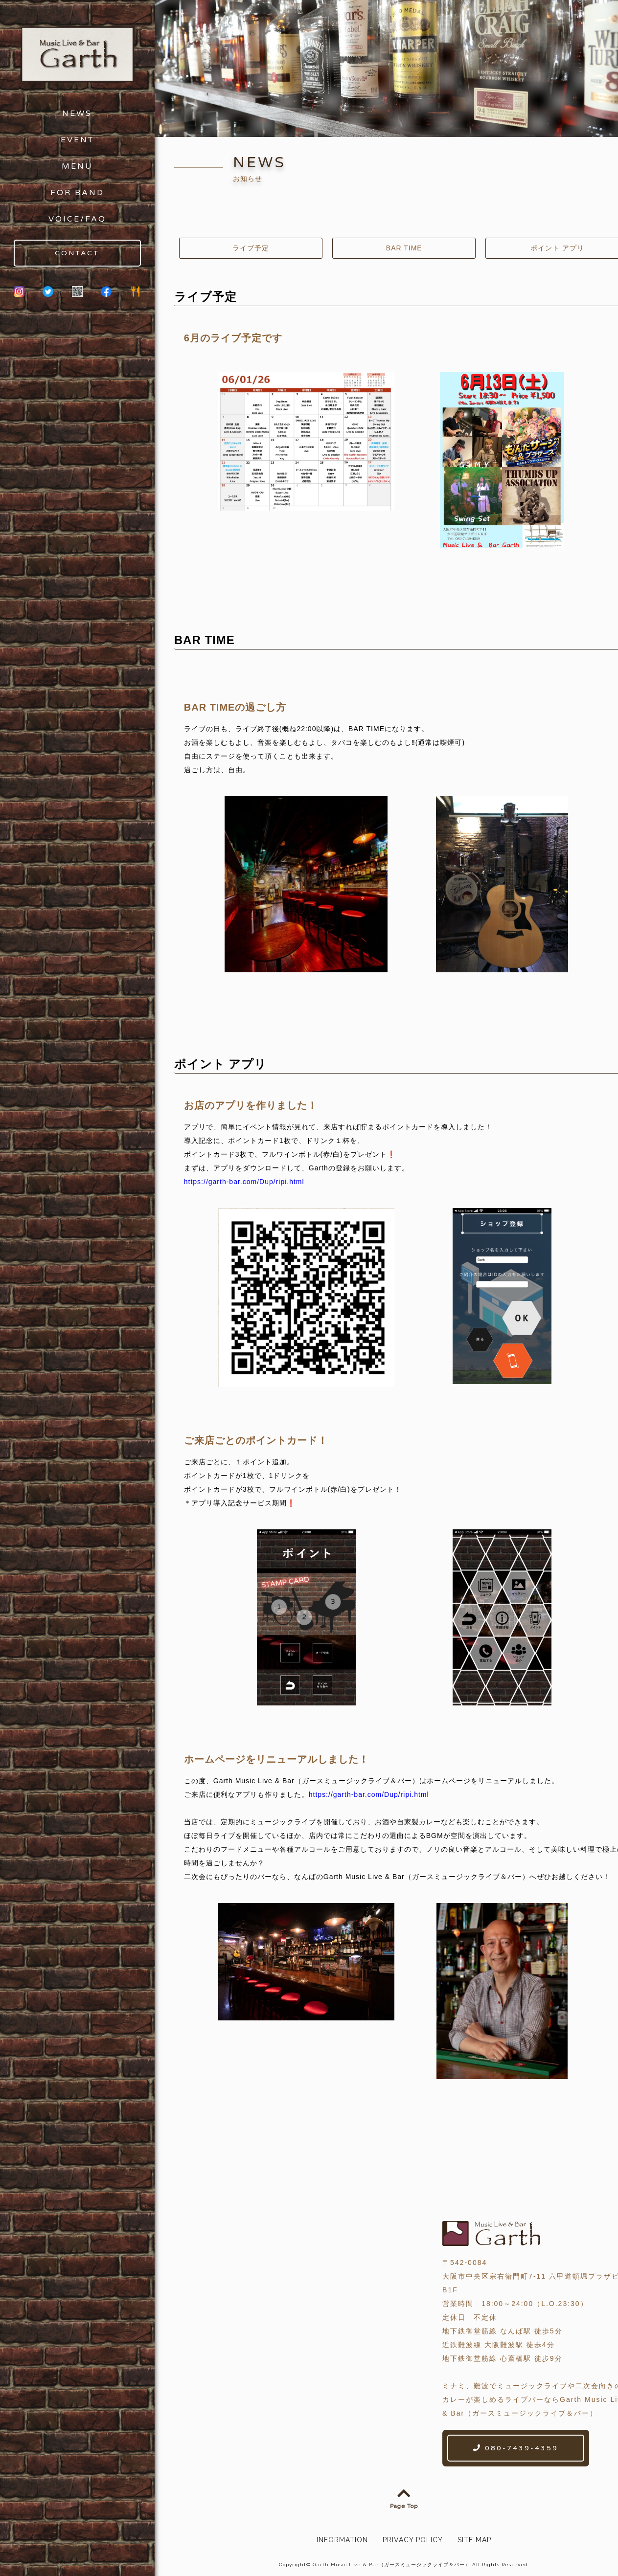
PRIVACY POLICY (413, 2537)
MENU (77, 166)
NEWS (77, 113)
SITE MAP (474, 2537)
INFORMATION (342, 2537)
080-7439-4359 (515, 2446)
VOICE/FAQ (77, 219)
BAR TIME (404, 248)
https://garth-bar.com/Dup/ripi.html (244, 1182)
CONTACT (77, 253)
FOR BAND (77, 193)
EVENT (77, 140)
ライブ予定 (250, 248)
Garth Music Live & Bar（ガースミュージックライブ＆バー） (391, 2562)
